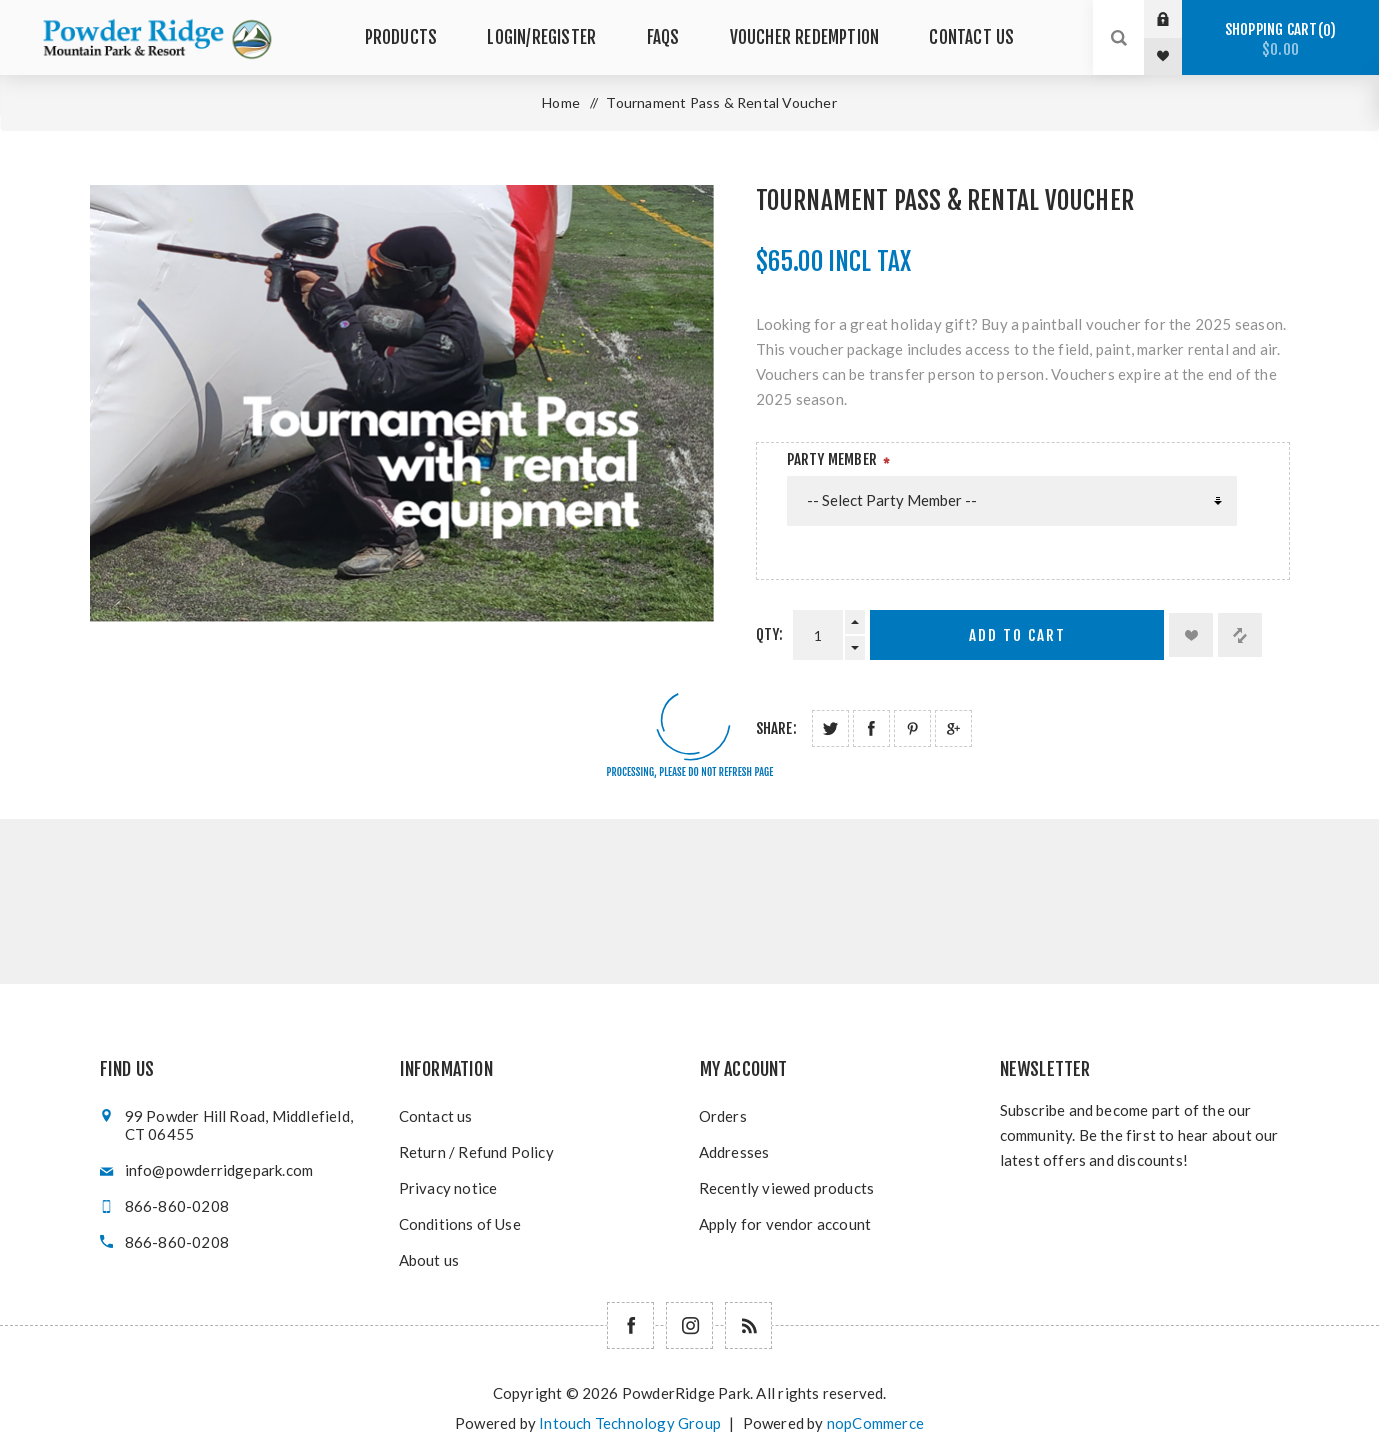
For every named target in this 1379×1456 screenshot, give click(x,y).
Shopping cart (1280, 39)
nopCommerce (875, 1423)
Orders (723, 1116)
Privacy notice (448, 1188)
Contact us (436, 1116)
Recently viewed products (787, 1188)
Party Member (832, 459)
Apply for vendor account (785, 1224)
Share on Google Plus (953, 728)
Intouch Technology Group (630, 1423)
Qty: (770, 634)
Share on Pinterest (912, 728)
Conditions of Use (460, 1224)
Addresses (734, 1152)
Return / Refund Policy (476, 1152)
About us (429, 1260)
